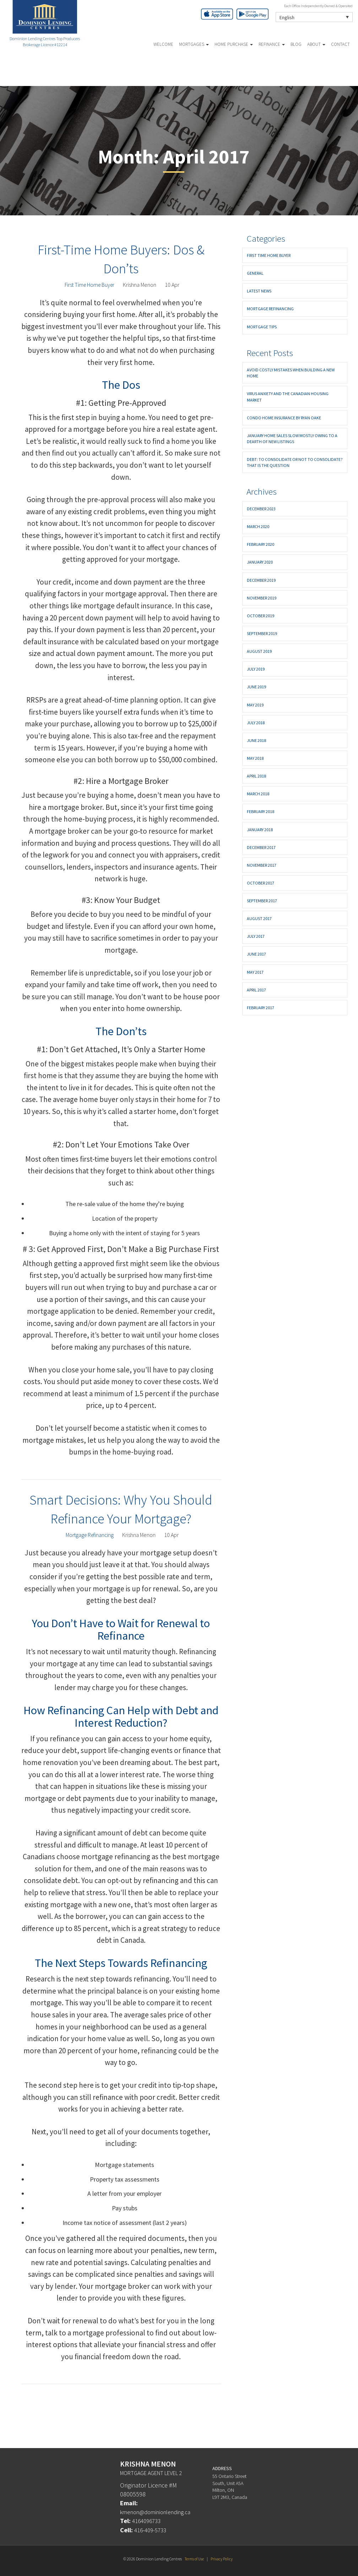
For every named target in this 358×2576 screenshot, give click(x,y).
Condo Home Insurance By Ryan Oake (284, 417)
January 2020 (260, 562)
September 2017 (262, 900)
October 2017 (260, 883)
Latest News (259, 291)
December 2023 (261, 508)
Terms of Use (194, 2558)
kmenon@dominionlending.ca (160, 2512)
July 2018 (256, 722)
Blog (296, 44)
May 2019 (255, 705)
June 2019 (256, 686)
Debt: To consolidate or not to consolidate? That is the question (294, 462)
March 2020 (258, 526)
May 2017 (255, 972)
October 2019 (260, 615)
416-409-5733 (152, 2530)
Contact (340, 44)
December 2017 (261, 847)
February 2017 (260, 1007)
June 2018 (256, 740)
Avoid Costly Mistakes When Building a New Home (291, 372)
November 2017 (261, 865)
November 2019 (261, 598)
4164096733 (148, 2521)
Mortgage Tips (262, 326)
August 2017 (259, 918)
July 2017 (256, 936)
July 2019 (256, 669)
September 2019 (262, 633)
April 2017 (256, 990)
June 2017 (256, 954)
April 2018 (256, 776)
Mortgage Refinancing (90, 1534)
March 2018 (258, 793)
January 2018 (260, 829)
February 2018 (260, 811)
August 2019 (259, 651)
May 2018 (255, 758)
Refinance (272, 44)
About (316, 44)
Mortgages (194, 44)
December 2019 (261, 580)
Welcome (163, 44)
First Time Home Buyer (90, 284)
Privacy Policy (222, 2558)
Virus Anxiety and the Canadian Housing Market (288, 396)
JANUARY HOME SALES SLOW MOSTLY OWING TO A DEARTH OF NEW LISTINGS (292, 438)
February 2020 (260, 544)
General (255, 273)
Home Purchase (234, 44)
